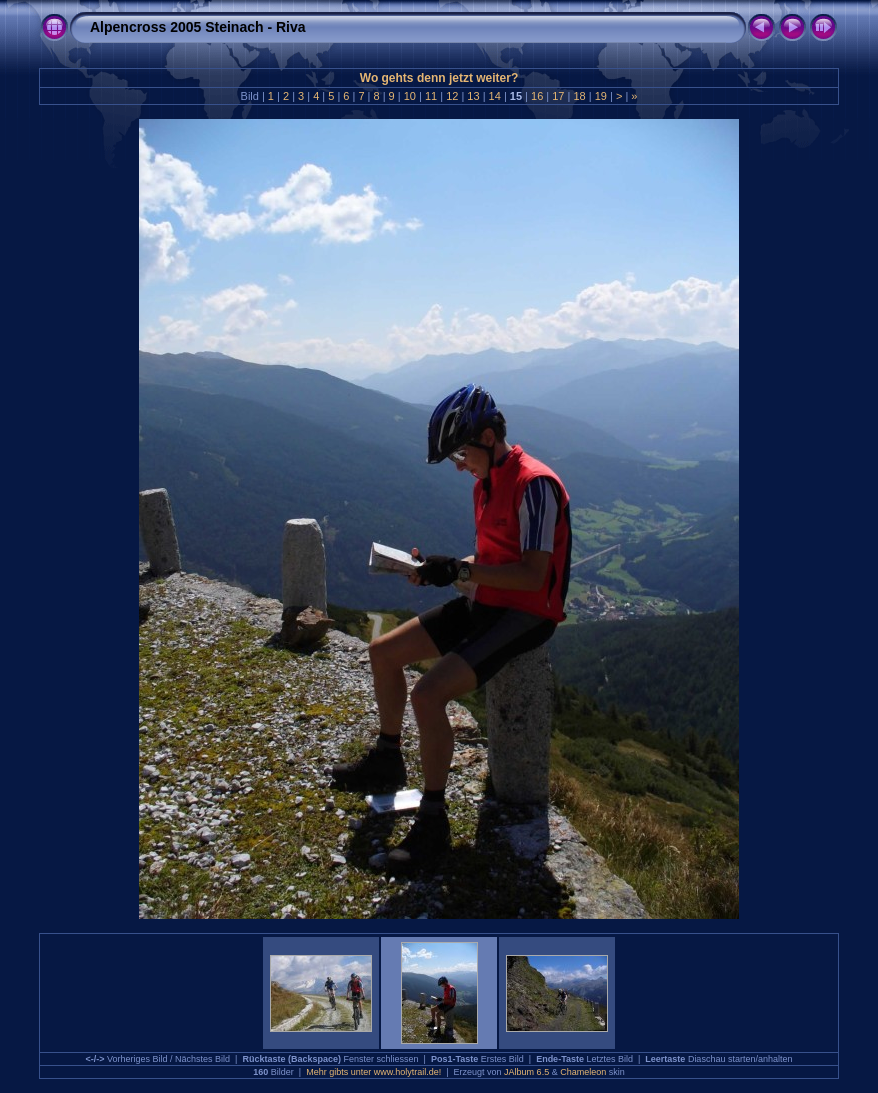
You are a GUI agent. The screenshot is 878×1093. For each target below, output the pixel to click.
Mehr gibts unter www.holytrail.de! (373, 1072)
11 (431, 96)
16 (537, 96)
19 (601, 96)
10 (410, 96)
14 (495, 96)
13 (473, 96)
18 (579, 96)
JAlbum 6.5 (526, 1072)
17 (558, 96)
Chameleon (583, 1072)
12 (452, 96)
